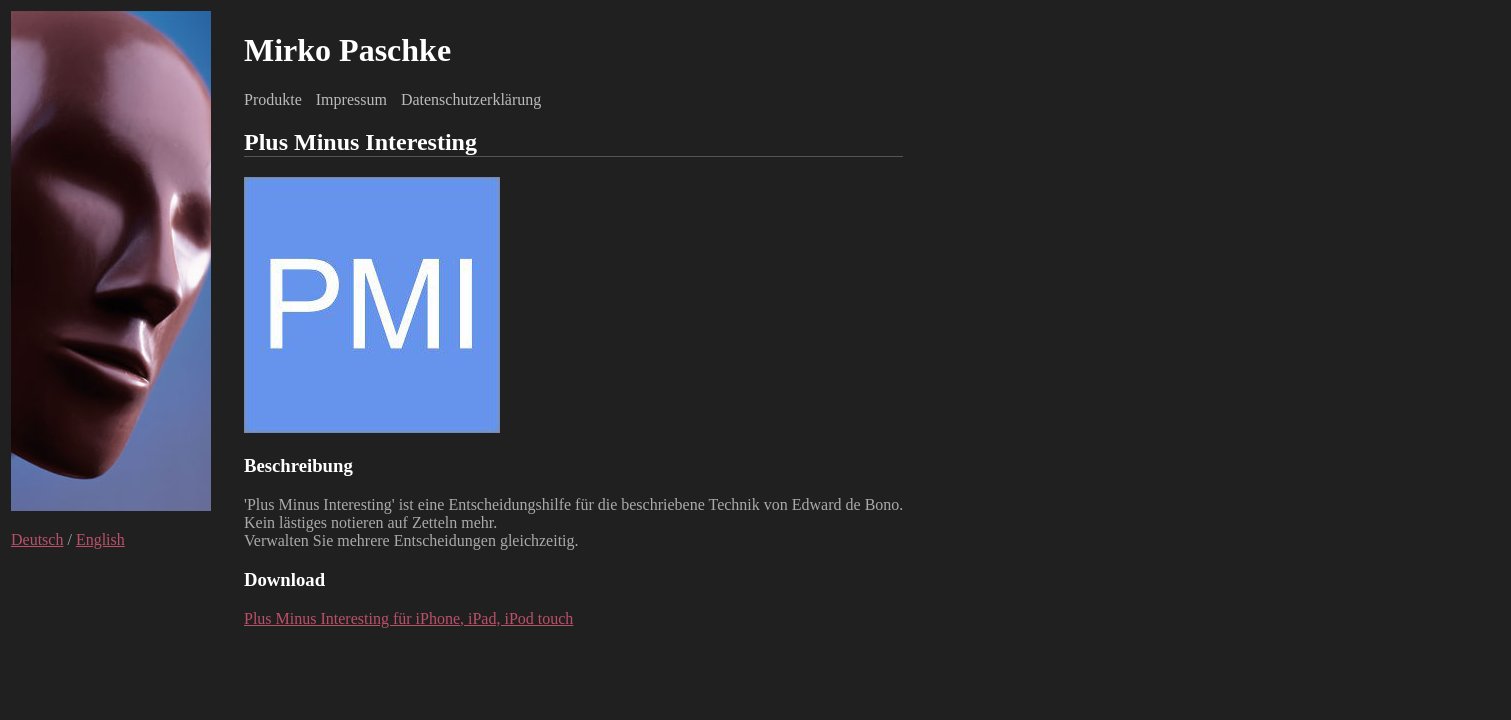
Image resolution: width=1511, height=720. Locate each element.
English (100, 539)
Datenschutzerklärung (471, 99)
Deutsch (37, 539)
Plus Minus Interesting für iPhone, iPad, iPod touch (408, 618)
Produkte (273, 99)
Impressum (351, 99)
